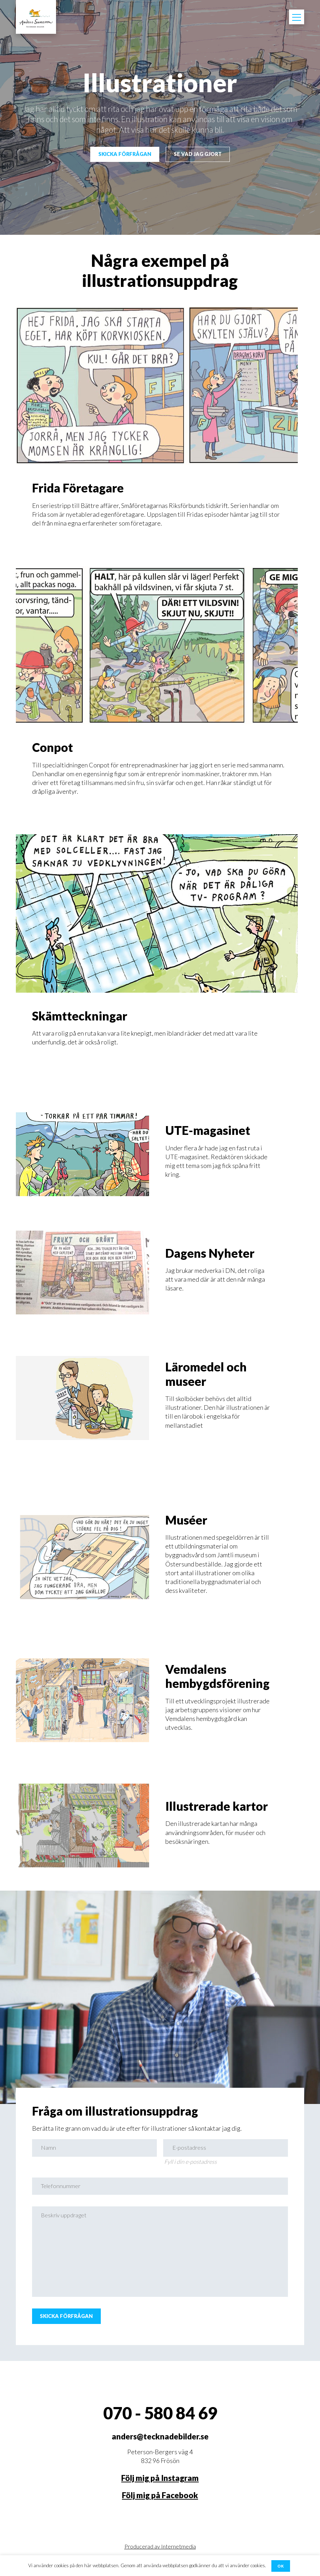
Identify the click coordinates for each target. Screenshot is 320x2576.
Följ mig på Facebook (160, 2510)
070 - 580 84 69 (160, 2428)
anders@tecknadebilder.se (160, 2451)
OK (280, 2565)
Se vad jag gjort (200, 154)
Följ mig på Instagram (160, 2493)
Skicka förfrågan (122, 154)
